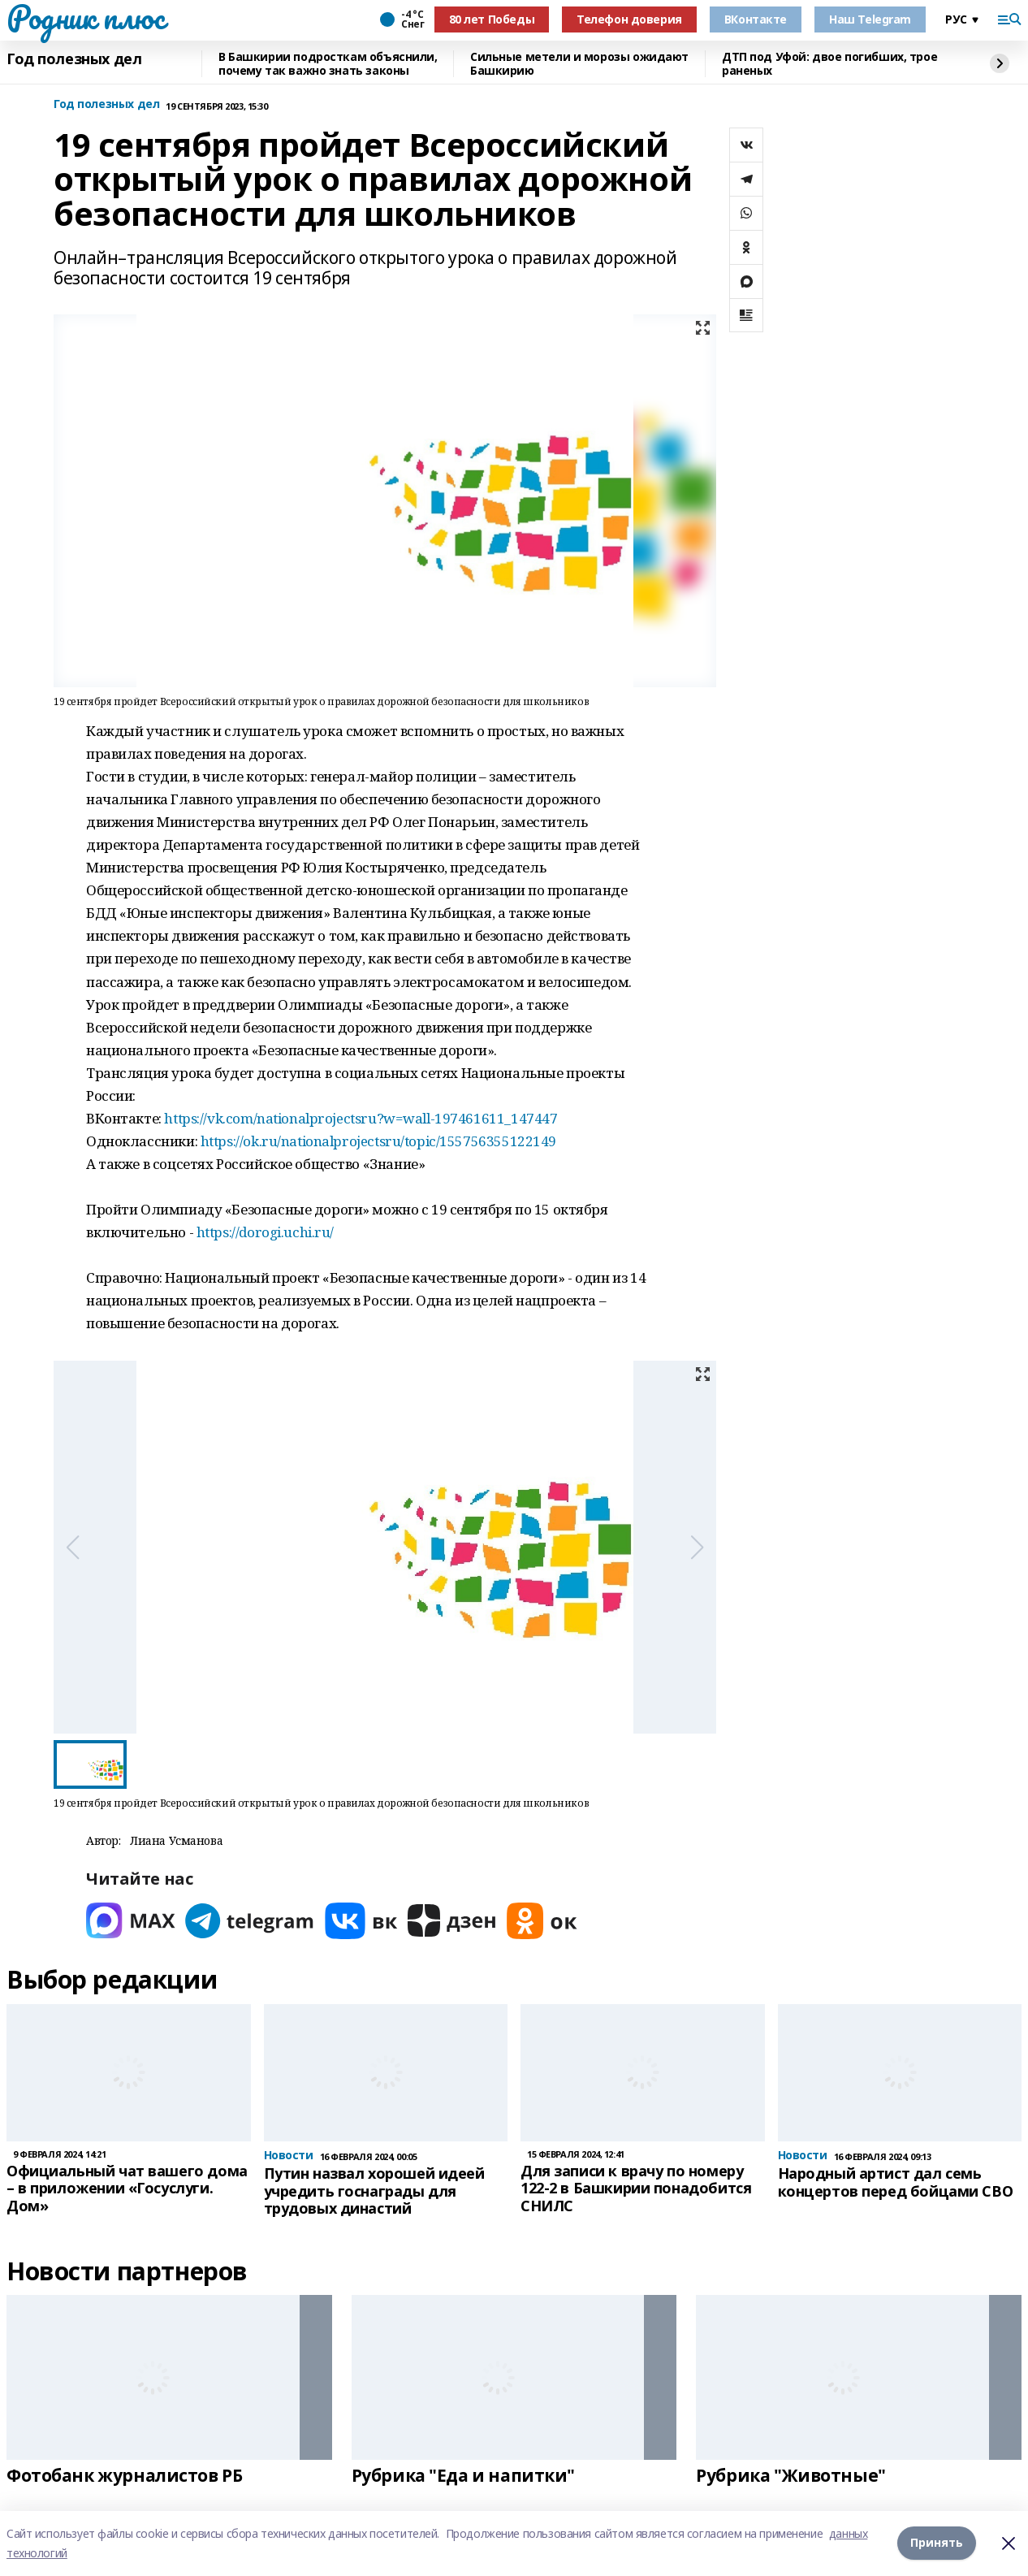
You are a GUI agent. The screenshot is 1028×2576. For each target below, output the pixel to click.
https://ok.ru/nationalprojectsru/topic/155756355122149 (378, 1141)
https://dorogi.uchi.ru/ (265, 1232)
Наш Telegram (870, 19)
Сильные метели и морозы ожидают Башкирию (579, 63)
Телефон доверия (629, 19)
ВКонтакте (755, 19)
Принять (936, 2543)
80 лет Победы (492, 19)
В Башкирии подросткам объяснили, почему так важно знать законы (328, 63)
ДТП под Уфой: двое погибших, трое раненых (829, 63)
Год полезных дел (73, 59)
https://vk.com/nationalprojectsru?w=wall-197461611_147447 (360, 1118)
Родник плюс (85, 17)
